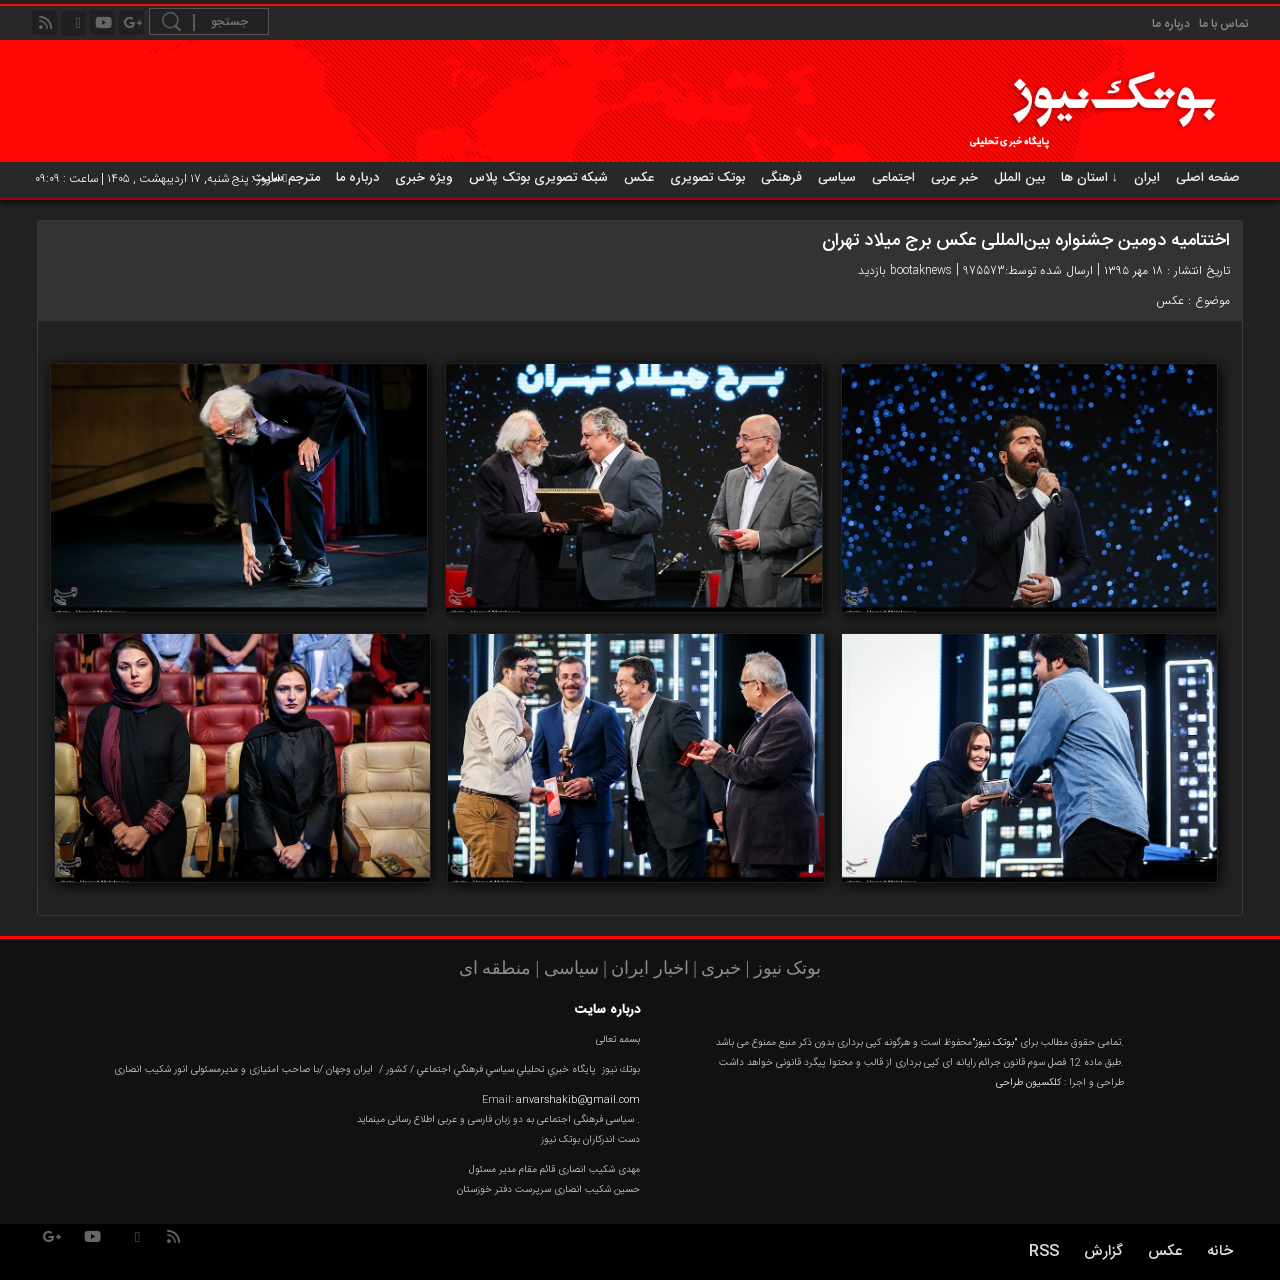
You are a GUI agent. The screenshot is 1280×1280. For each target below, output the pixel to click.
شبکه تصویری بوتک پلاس (538, 178)
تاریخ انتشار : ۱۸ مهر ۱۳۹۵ (1167, 270)
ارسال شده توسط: (1049, 270)
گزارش (1103, 1251)
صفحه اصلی (1208, 178)
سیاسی (837, 178)
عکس (639, 178)
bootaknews (921, 270)
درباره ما (1171, 24)
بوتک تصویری (707, 178)
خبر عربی (954, 178)
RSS (1044, 1251)
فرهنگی (781, 178)
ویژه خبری (424, 178)
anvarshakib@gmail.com (578, 1100)
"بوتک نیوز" (994, 1043)
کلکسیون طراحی (1028, 1083)
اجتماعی (893, 178)
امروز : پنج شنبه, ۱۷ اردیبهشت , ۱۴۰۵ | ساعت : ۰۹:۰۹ (161, 179)
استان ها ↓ (1090, 178)
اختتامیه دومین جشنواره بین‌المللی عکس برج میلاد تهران (1026, 241)
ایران (1147, 178)
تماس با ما (1223, 24)
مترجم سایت (286, 178)
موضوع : (1207, 300)
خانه (1220, 1251)
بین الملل (1019, 178)
